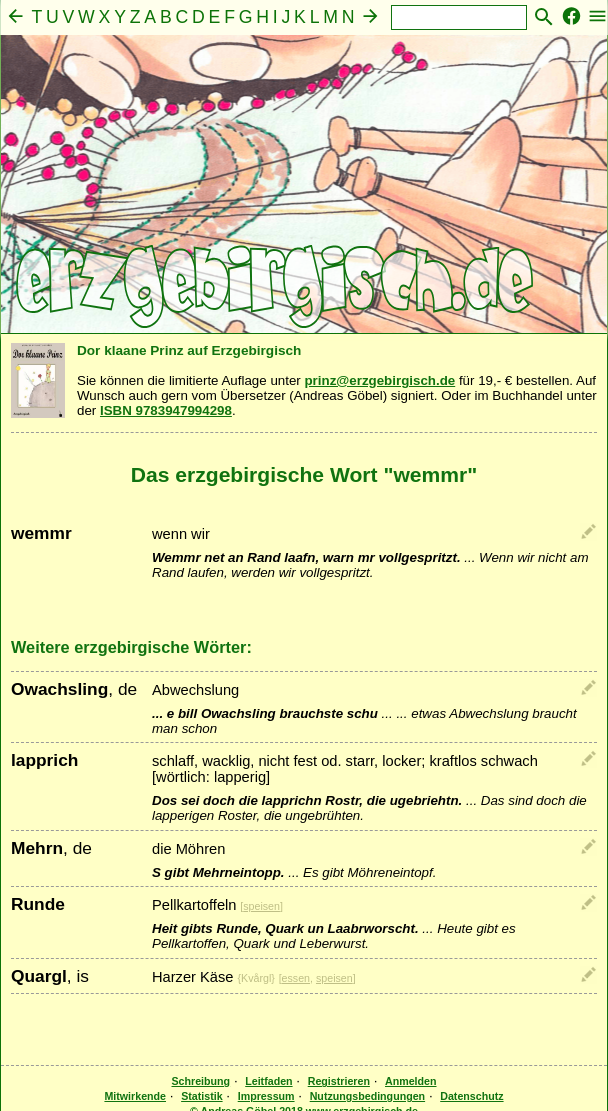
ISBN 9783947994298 (166, 410)
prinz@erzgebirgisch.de (379, 380)
